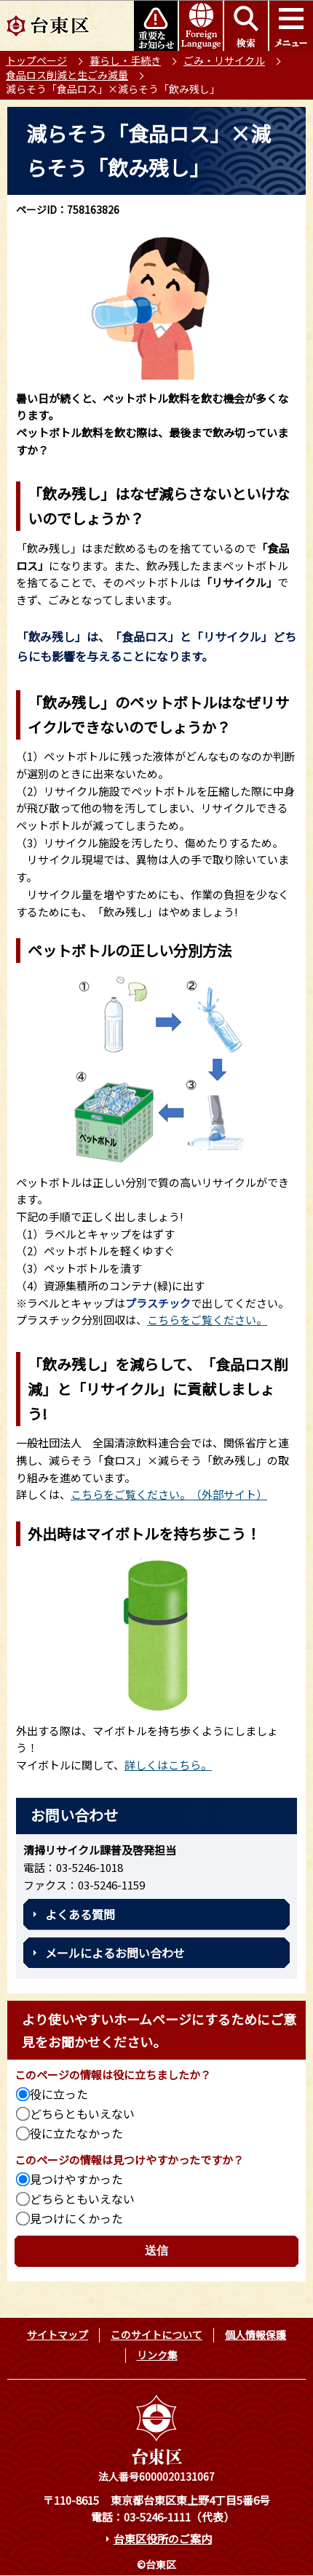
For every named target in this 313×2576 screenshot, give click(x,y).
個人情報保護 (255, 2334)
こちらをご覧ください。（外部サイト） (169, 1494)
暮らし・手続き (125, 60)
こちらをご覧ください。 (207, 1319)
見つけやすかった (76, 2179)
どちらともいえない (82, 2113)
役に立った (59, 2094)
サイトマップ (57, 2334)
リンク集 (157, 2355)
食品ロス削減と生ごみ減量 (67, 75)
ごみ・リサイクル (224, 60)
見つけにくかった (76, 2218)
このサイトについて (156, 2334)
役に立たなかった (76, 2133)
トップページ (36, 60)
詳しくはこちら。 (168, 1764)
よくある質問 (80, 1914)
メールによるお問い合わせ (115, 1952)
